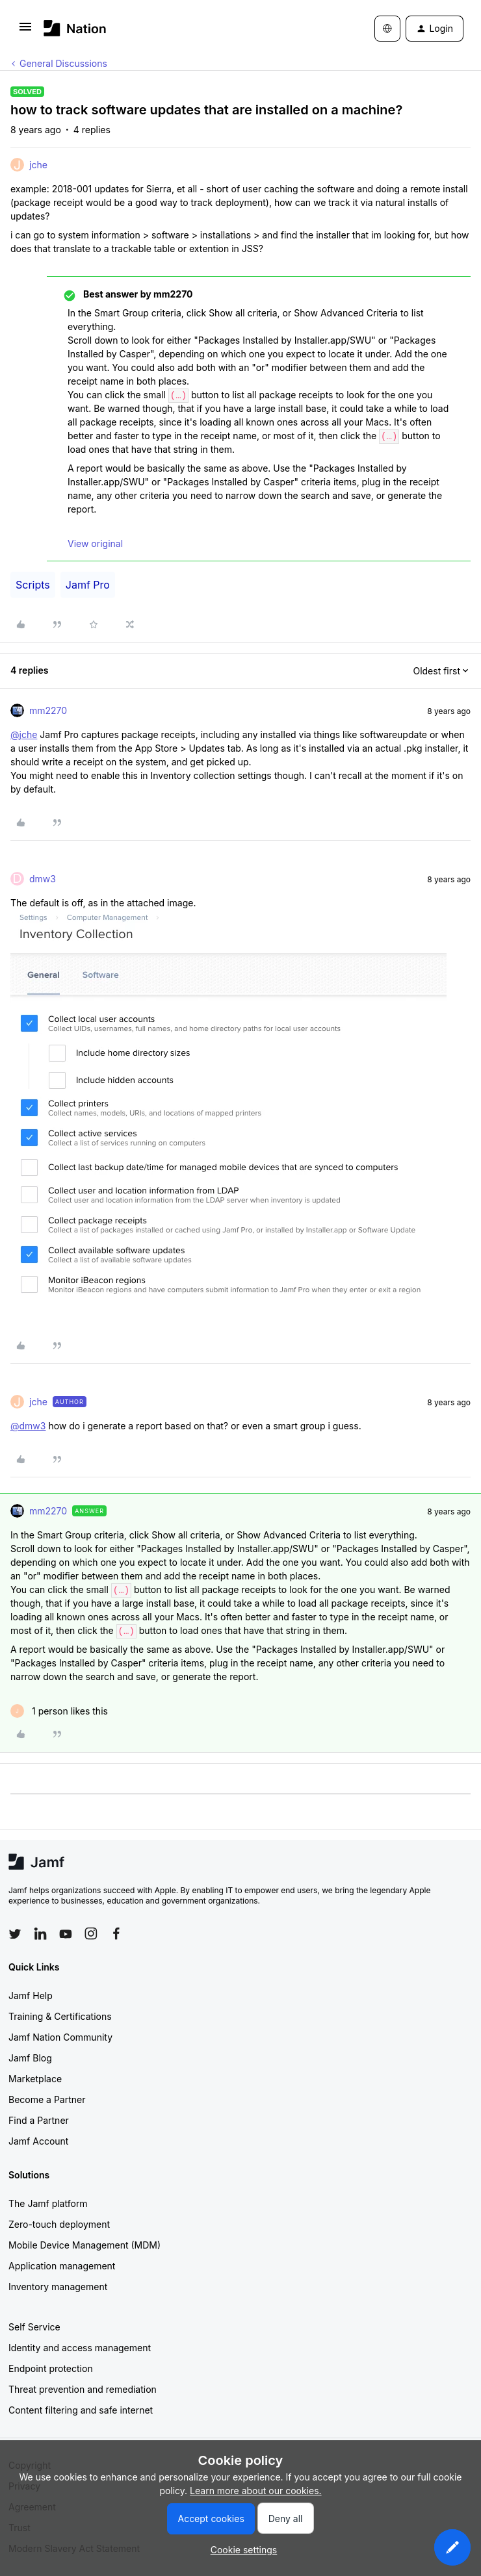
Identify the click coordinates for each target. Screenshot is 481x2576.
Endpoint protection (50, 2368)
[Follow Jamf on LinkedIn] (40, 1933)
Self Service (34, 2326)
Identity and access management (79, 2347)
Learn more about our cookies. (256, 2490)
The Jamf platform (48, 2203)
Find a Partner (38, 2120)
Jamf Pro (88, 584)
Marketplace (35, 2078)
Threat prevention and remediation (82, 2389)
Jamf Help (30, 1995)
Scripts (33, 584)
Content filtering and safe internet (80, 2410)
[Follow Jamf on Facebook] (116, 1933)
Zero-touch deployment (59, 2224)
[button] (25, 30)
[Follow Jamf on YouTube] (65, 1933)
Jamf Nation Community (60, 2037)
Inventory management (57, 2286)
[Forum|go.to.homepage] (75, 28)
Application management (61, 2265)
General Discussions (63, 63)
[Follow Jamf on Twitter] (14, 1934)
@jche (23, 734)
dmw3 (42, 878)
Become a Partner (46, 2099)
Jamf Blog (30, 2057)
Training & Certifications (60, 2016)
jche (38, 164)
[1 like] (59, 1711)
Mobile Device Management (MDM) (84, 2245)
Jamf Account (38, 2141)
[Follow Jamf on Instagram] (91, 1933)
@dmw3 (28, 1425)
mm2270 (48, 710)
